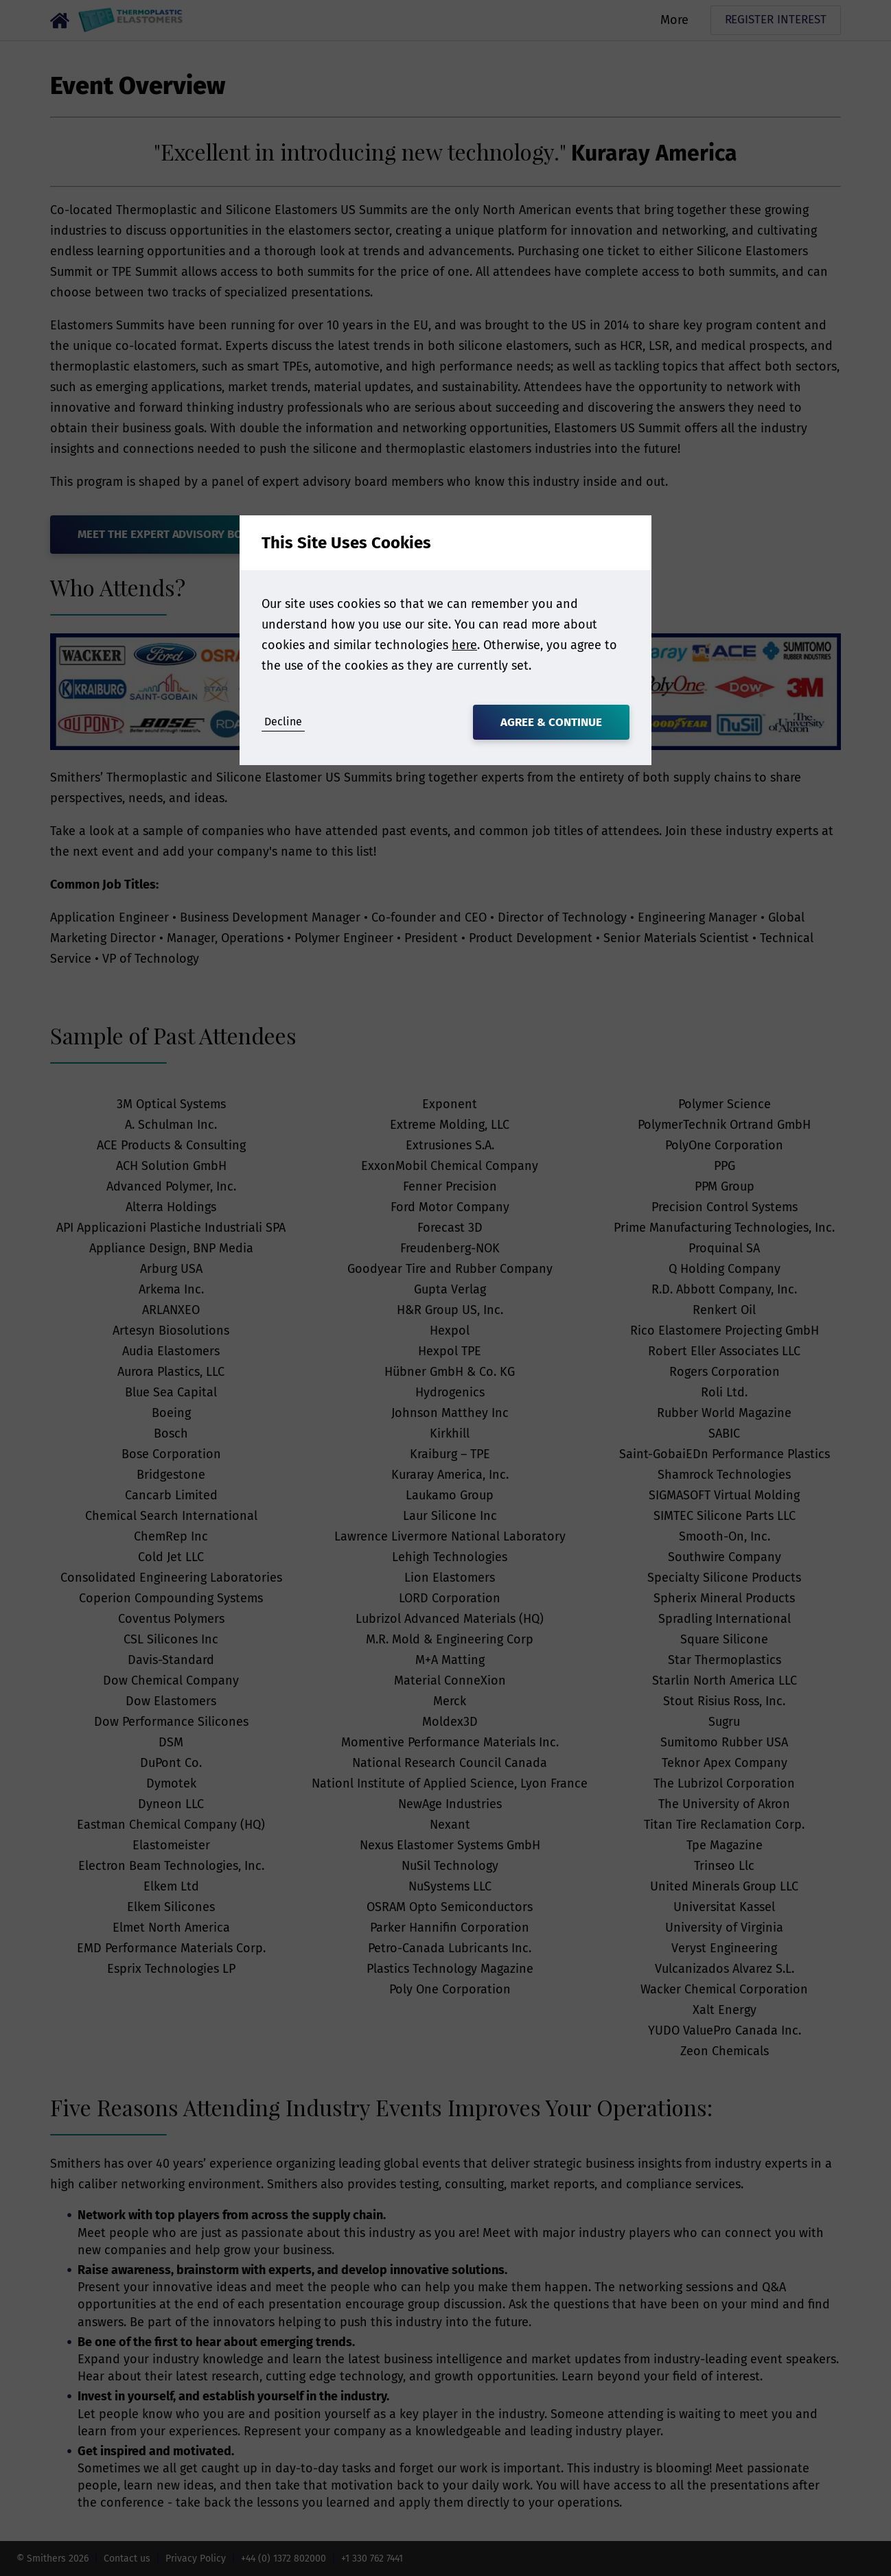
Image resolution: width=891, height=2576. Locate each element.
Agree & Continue (551, 722)
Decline (283, 721)
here (464, 645)
